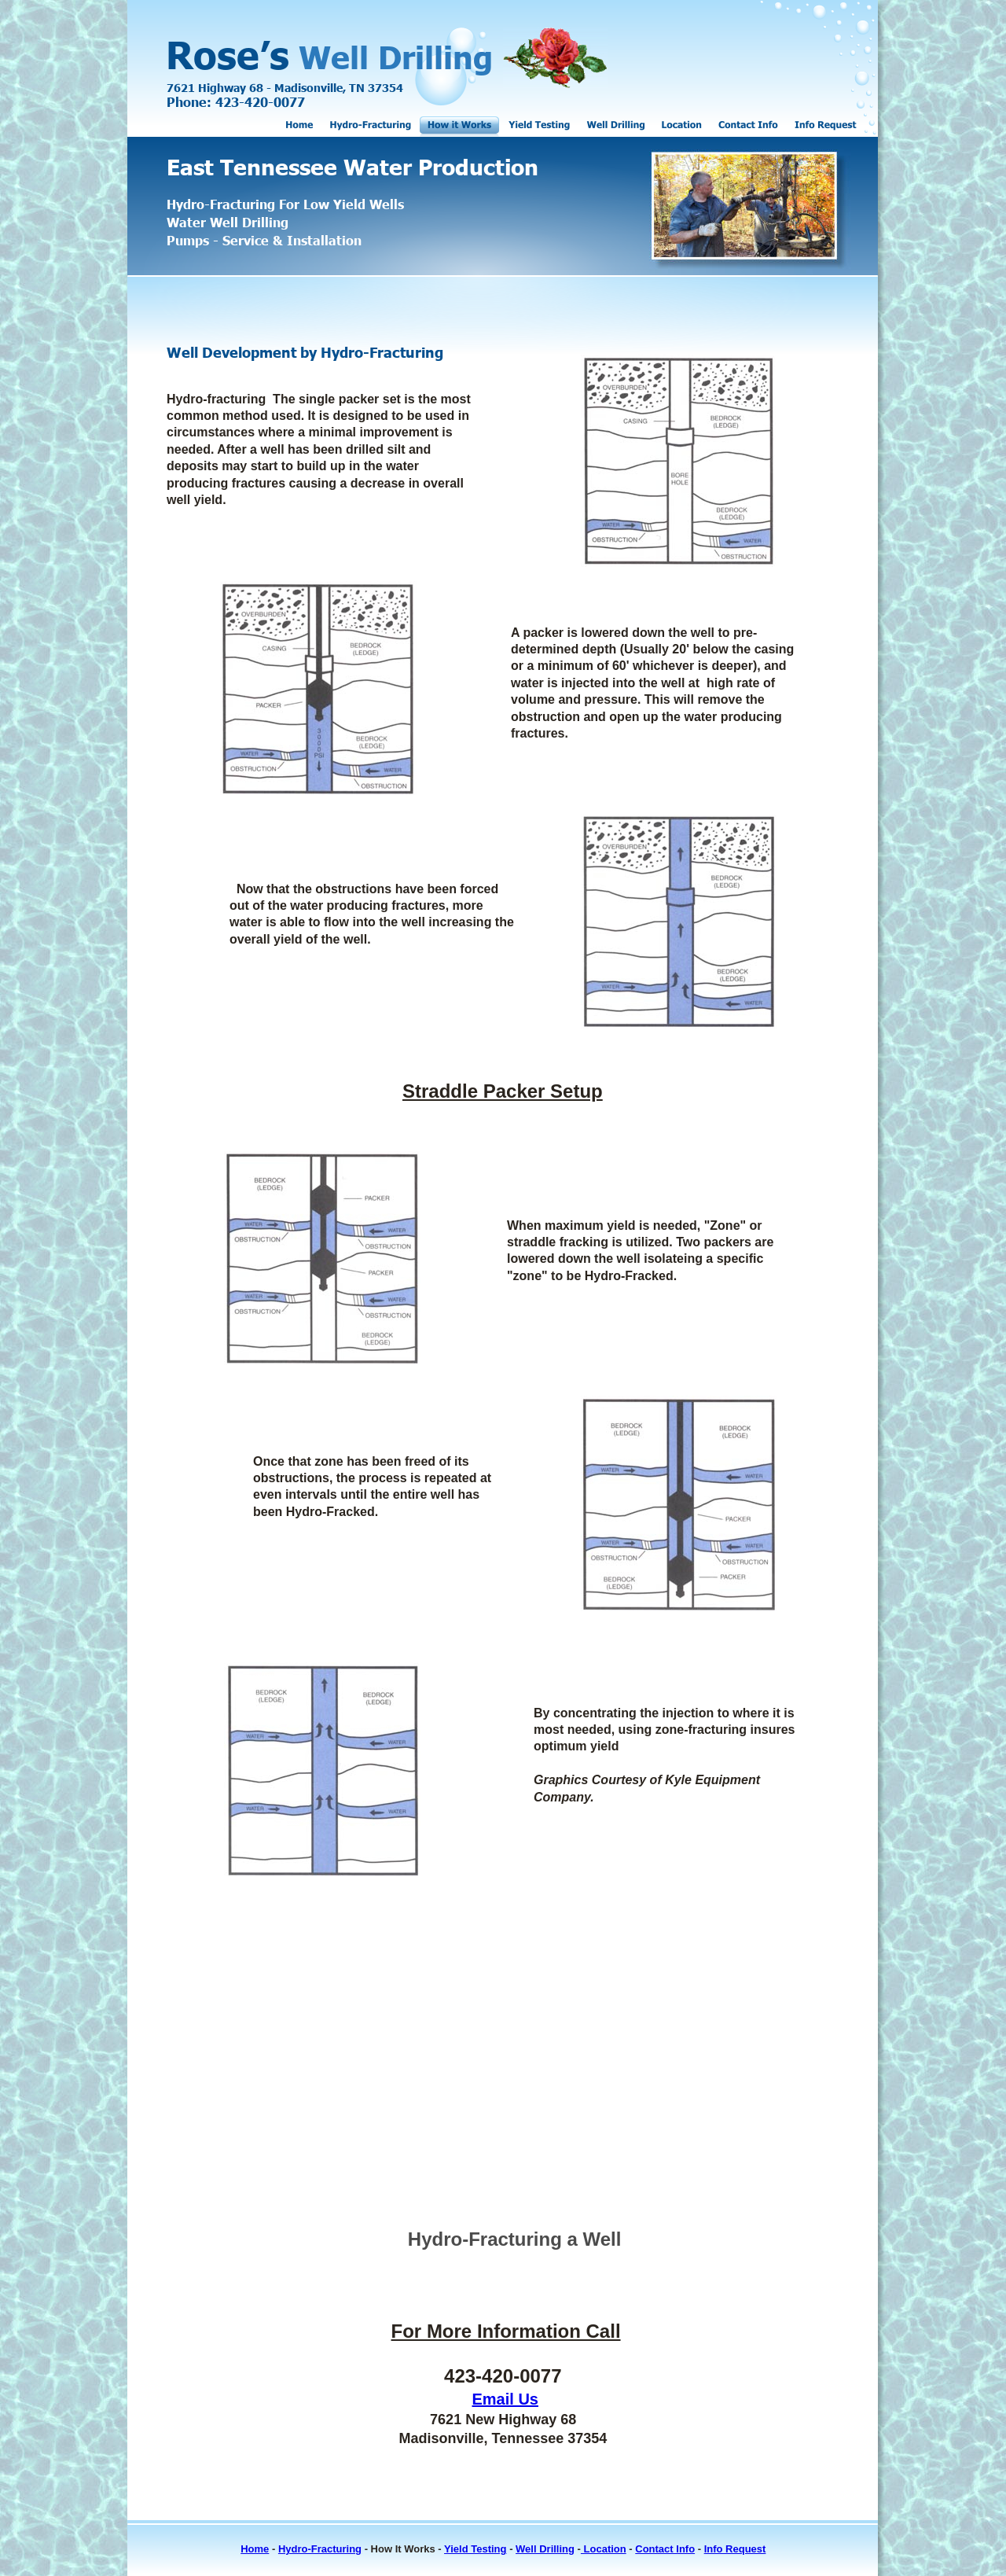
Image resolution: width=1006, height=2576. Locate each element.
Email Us (505, 2399)
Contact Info (665, 2549)
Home (254, 2549)
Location (603, 2549)
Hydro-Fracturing (320, 2549)
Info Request (735, 2549)
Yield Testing (475, 2549)
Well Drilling (545, 2549)
